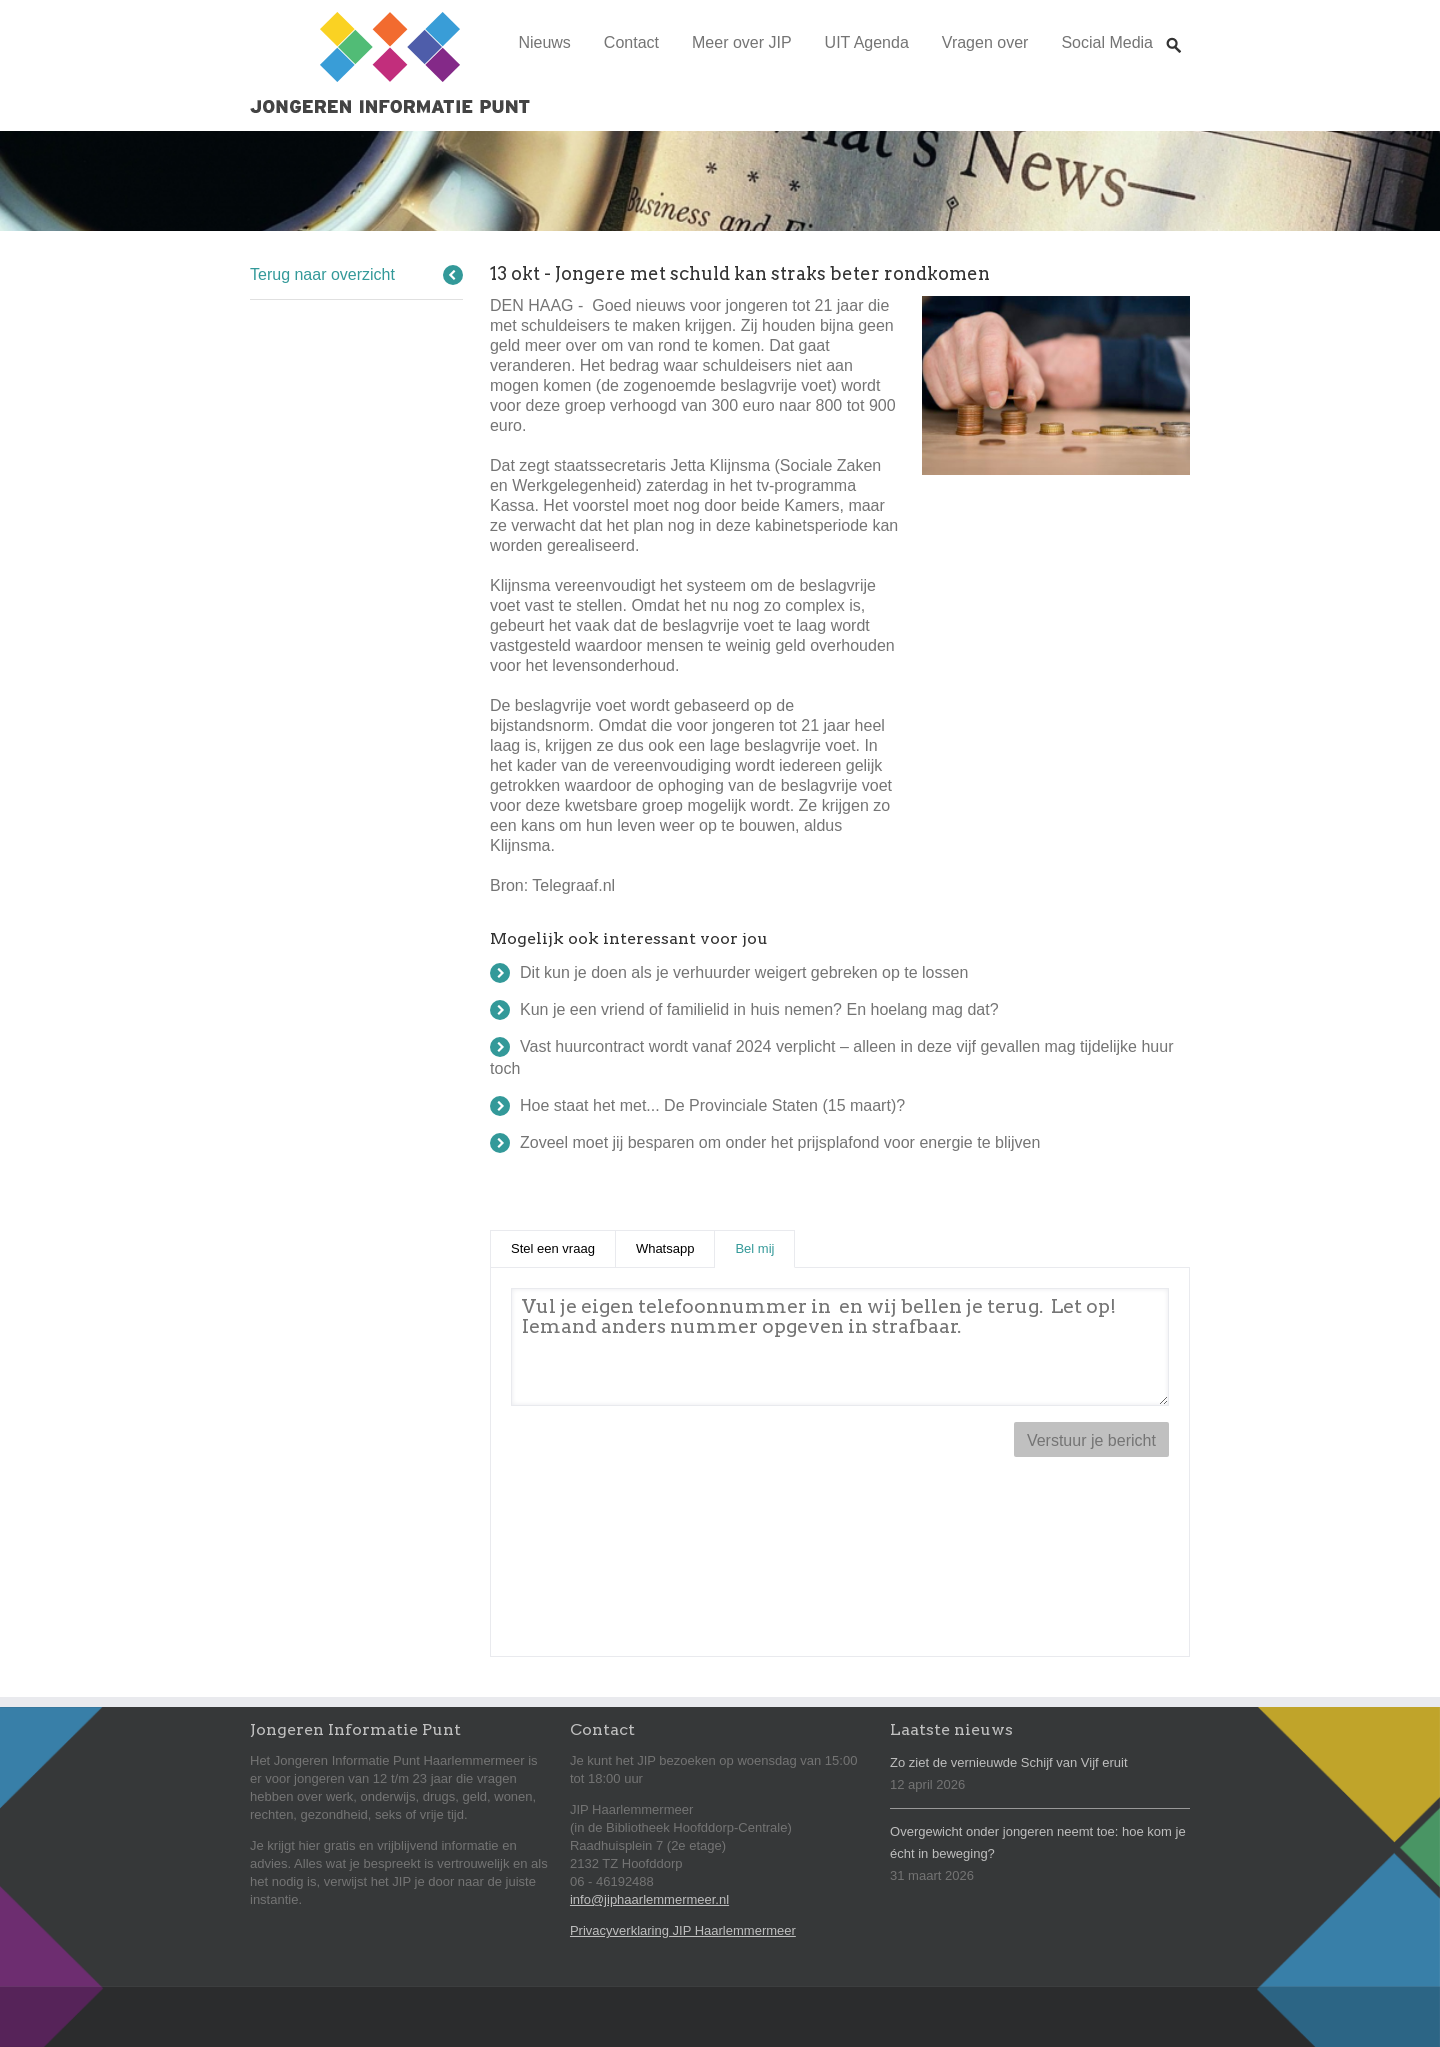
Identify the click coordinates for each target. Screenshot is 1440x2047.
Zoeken (1174, 26)
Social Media (1107, 42)
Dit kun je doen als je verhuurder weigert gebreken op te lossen (744, 972)
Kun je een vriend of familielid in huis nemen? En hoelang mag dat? (759, 1009)
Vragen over (985, 42)
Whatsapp (665, 1248)
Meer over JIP (742, 42)
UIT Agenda (867, 42)
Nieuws (544, 42)
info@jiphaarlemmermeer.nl (649, 1899)
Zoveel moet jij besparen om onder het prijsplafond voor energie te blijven (780, 1142)
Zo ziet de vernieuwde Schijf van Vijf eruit (1009, 1762)
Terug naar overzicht (322, 274)
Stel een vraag (553, 1248)
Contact (631, 42)
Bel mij (765, 1247)
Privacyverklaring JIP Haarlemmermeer (683, 1930)
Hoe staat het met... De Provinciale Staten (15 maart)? (712, 1105)
